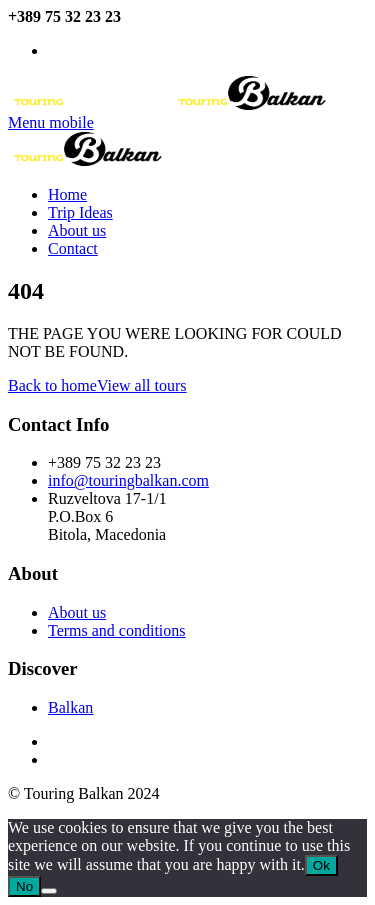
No (24, 886)
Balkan (70, 707)
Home (67, 194)
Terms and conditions (117, 630)
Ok (321, 865)
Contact (73, 248)
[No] (49, 891)
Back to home (52, 385)
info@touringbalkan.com (112, 52)
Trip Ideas (80, 212)
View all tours (142, 385)
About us (77, 230)
